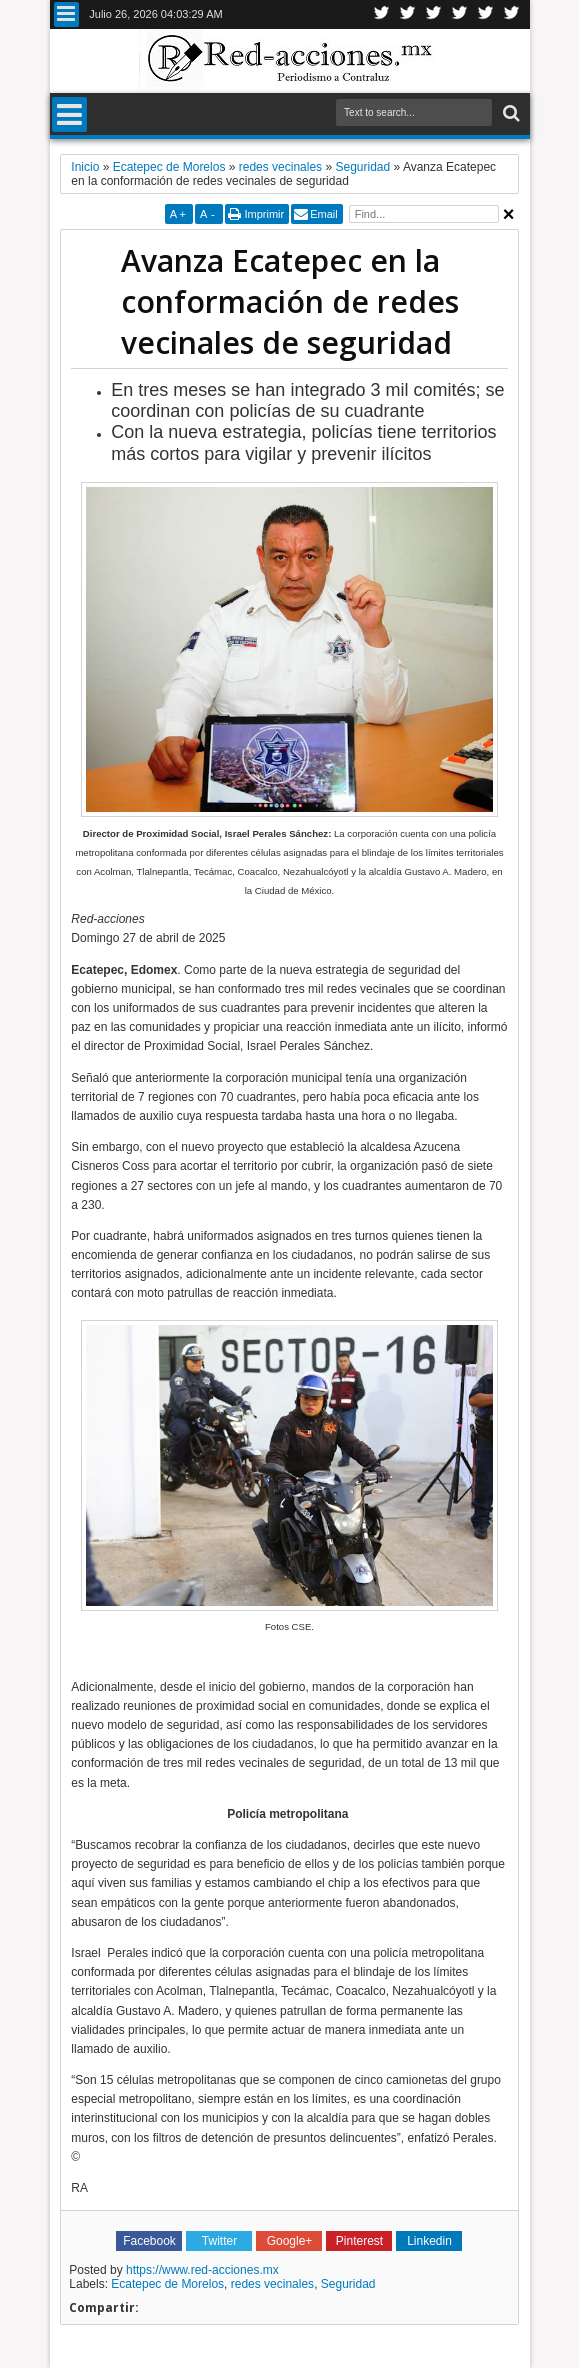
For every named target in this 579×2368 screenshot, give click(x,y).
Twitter (382, 14)
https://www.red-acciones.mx (202, 2270)
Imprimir (264, 214)
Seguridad (348, 2284)
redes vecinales (272, 2284)
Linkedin (460, 14)
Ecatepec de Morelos (167, 2284)
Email (324, 214)
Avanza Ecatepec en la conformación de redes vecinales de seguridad (290, 301)
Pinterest (512, 14)
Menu (66, 14)
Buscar (509, 113)
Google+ (434, 14)
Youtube (486, 14)
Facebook (408, 14)
